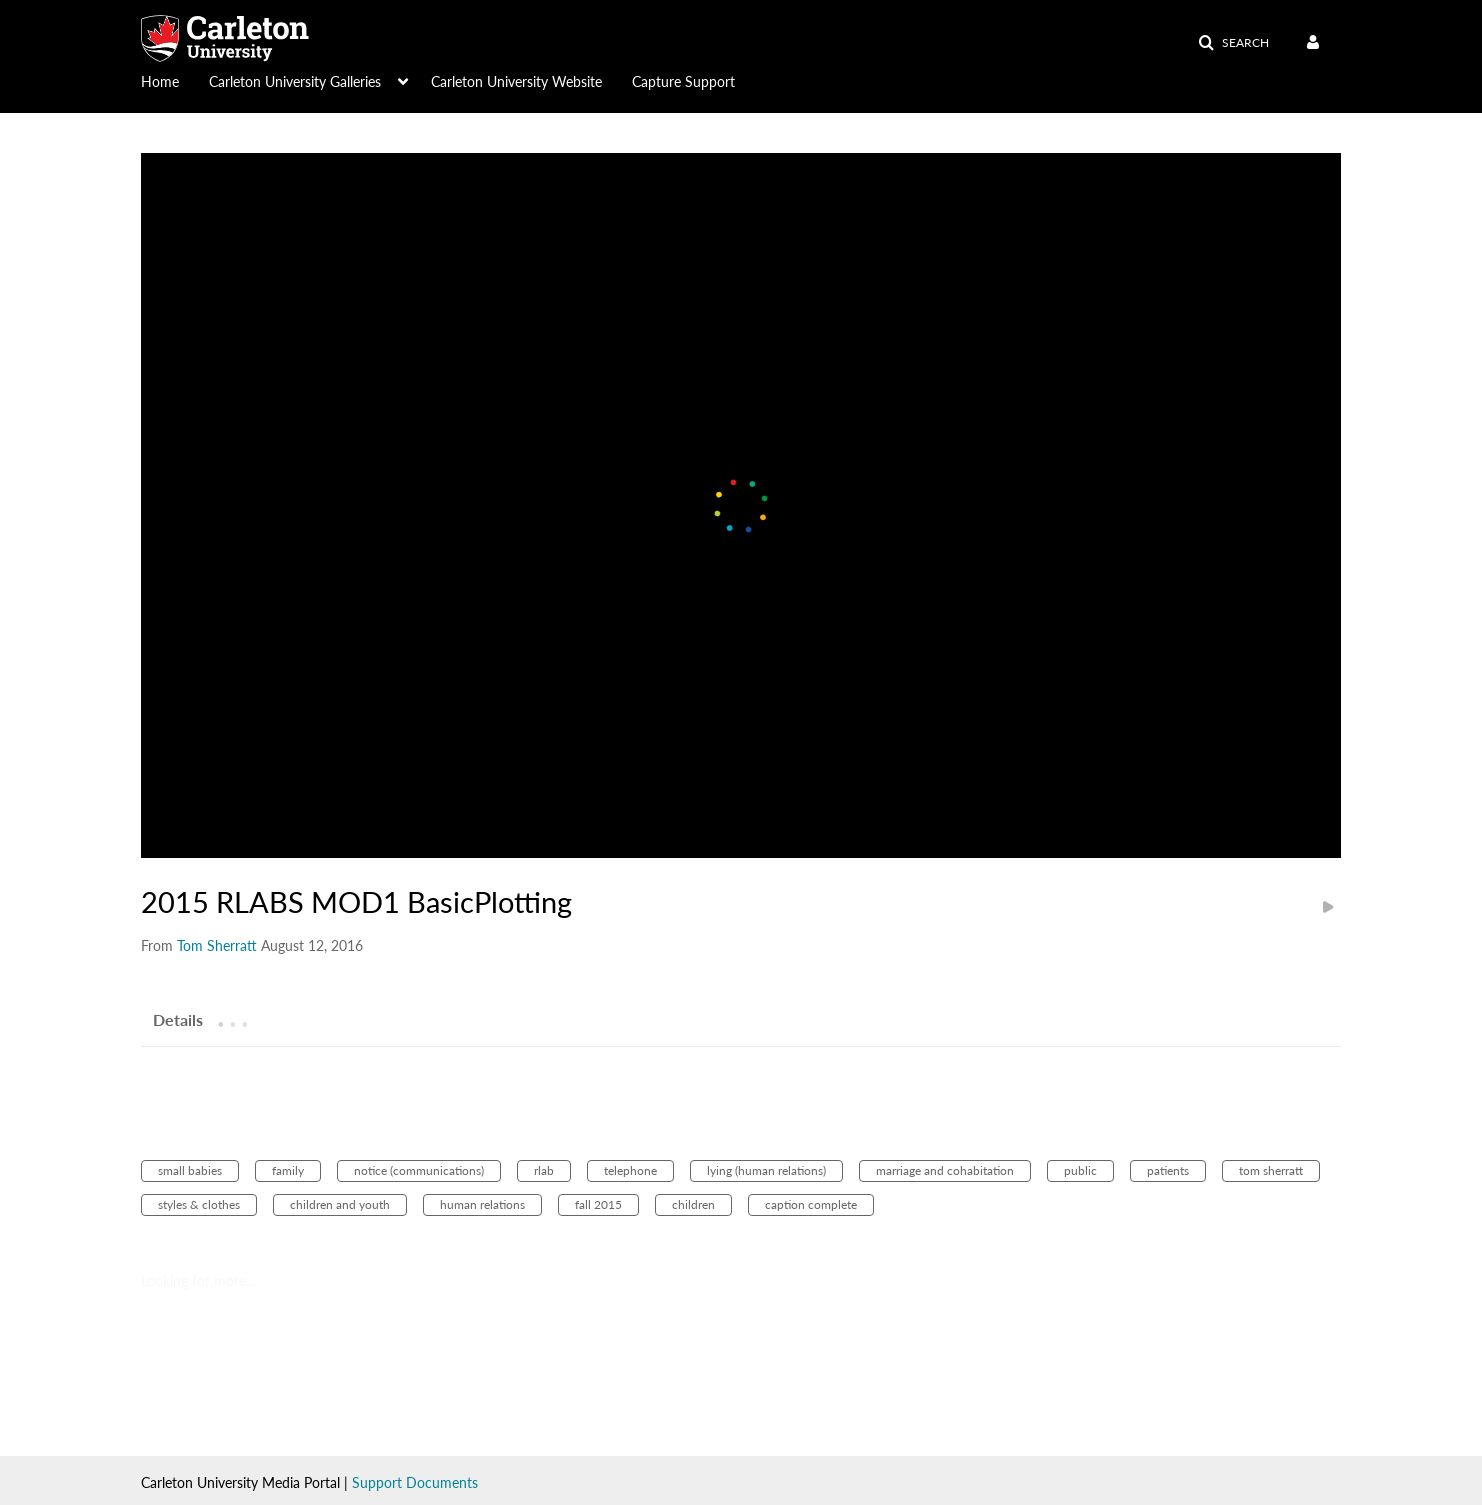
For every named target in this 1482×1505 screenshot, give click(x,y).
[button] (1233, 43)
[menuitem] (175, 80)
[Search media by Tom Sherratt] (217, 945)
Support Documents (415, 1482)
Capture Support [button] (683, 81)
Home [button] (160, 81)
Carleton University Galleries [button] (295, 81)
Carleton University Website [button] (516, 81)
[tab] (178, 1019)
